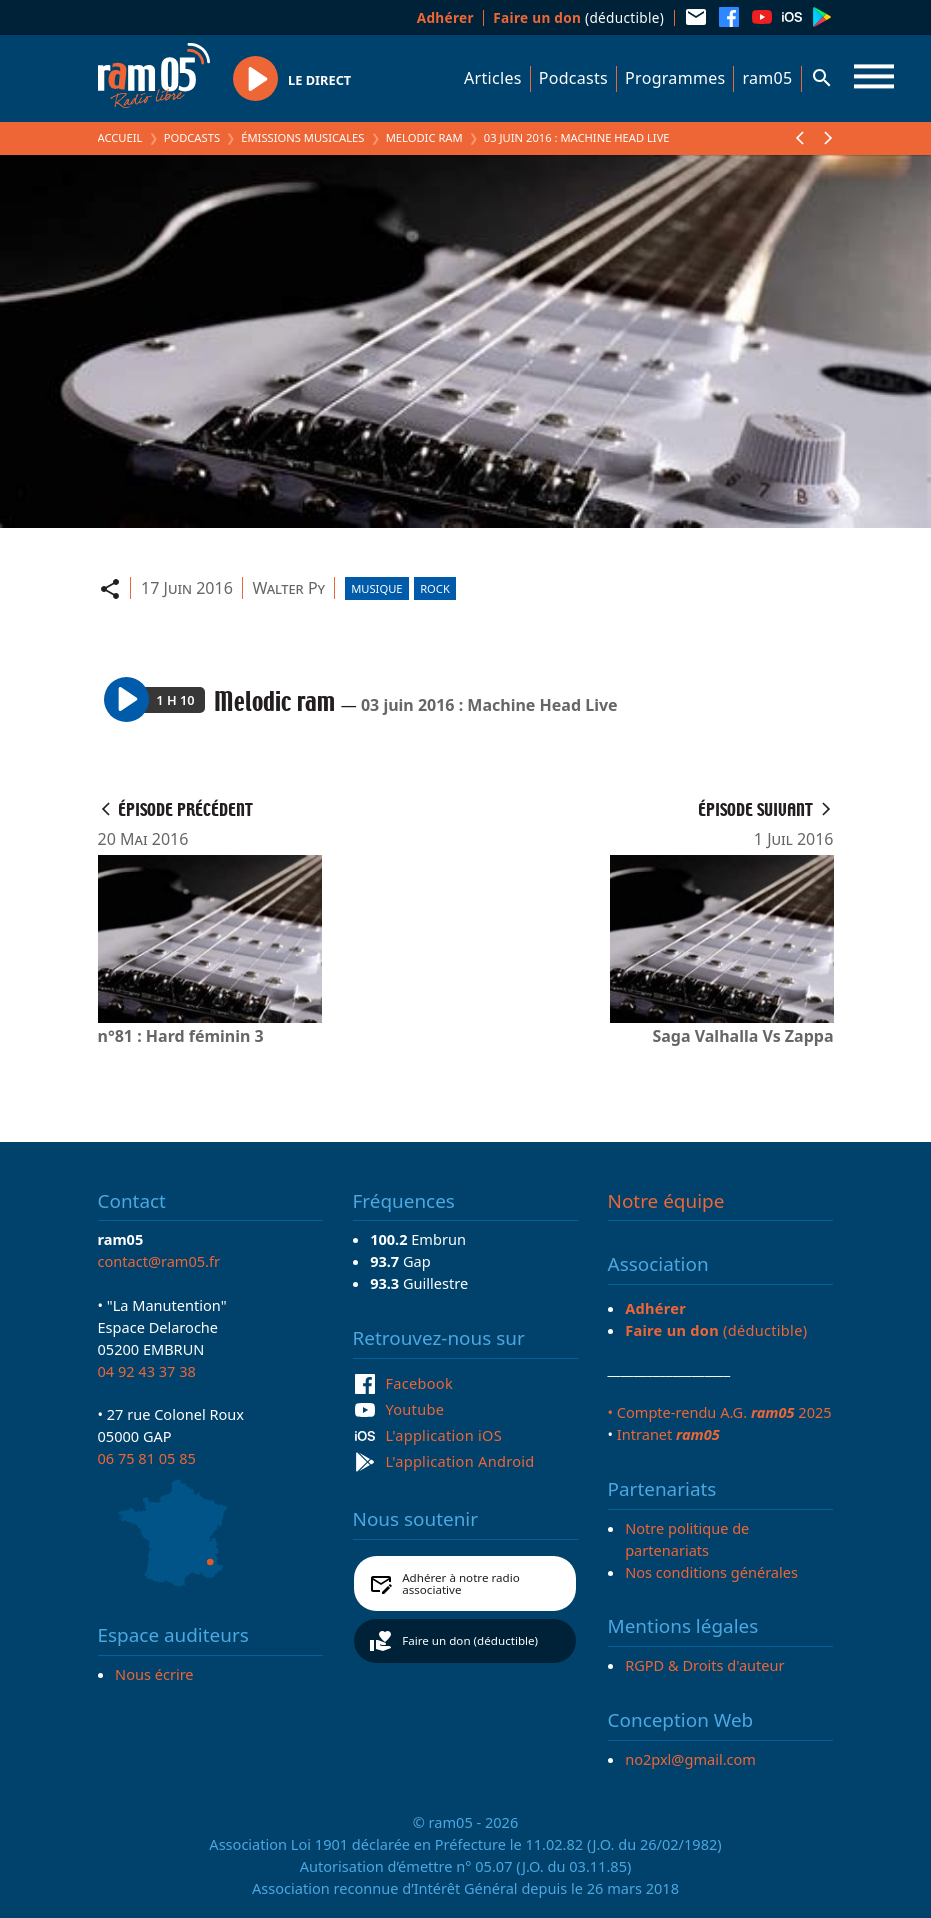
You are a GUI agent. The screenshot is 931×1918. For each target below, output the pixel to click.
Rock (435, 588)
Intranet (668, 1434)
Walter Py (288, 588)
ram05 (767, 78)
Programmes (675, 78)
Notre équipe (666, 1201)
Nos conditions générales (711, 1572)
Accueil (120, 137)
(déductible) (578, 17)
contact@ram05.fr (159, 1261)
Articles (493, 78)
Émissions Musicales (302, 137)
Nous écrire (154, 1674)
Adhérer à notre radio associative (461, 1583)
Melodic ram (424, 137)
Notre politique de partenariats (687, 1539)
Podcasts (573, 78)
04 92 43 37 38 (147, 1371)
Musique (376, 588)
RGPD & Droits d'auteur (704, 1665)
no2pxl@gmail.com (690, 1759)
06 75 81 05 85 (147, 1458)
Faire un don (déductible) (470, 1640)
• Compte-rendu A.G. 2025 (720, 1412)
